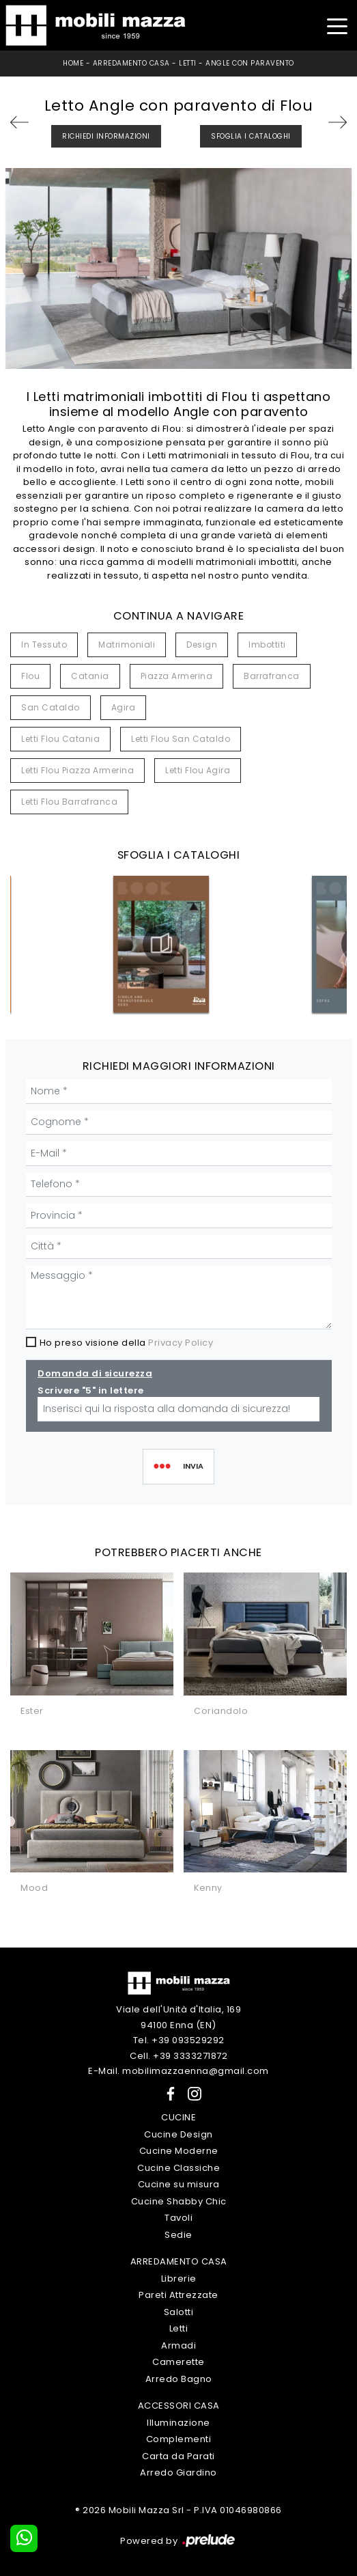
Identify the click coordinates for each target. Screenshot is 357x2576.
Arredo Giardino (178, 2472)
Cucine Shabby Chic (179, 2201)
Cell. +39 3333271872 (178, 2055)
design (201, 644)
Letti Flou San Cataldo (180, 739)
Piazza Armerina (177, 676)
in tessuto (44, 644)
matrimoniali (126, 644)
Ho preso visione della (127, 1342)
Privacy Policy (180, 1342)
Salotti (179, 2311)
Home (73, 63)
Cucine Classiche (178, 2167)
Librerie (179, 2278)
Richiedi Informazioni (106, 136)
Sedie (178, 2234)
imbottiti (267, 644)
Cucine (178, 2117)
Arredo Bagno (178, 2378)
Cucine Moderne (178, 2150)
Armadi (178, 2345)
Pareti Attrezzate (178, 2294)
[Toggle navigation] (337, 24)
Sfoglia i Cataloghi (251, 136)
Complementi (179, 2439)
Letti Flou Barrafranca (69, 801)
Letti (188, 63)
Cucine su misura (179, 2184)
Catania (90, 676)
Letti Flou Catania (60, 739)
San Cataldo (50, 707)
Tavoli (178, 2217)
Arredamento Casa (131, 63)
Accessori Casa (179, 2405)
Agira (123, 707)
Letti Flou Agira (197, 770)
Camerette (178, 2361)
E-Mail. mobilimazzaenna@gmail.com (178, 2070)
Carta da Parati (178, 2456)
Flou (30, 676)
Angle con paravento (249, 63)
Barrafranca (272, 676)
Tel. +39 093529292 (179, 2040)
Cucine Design (178, 2134)
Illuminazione (178, 2422)
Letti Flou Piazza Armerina (77, 770)
